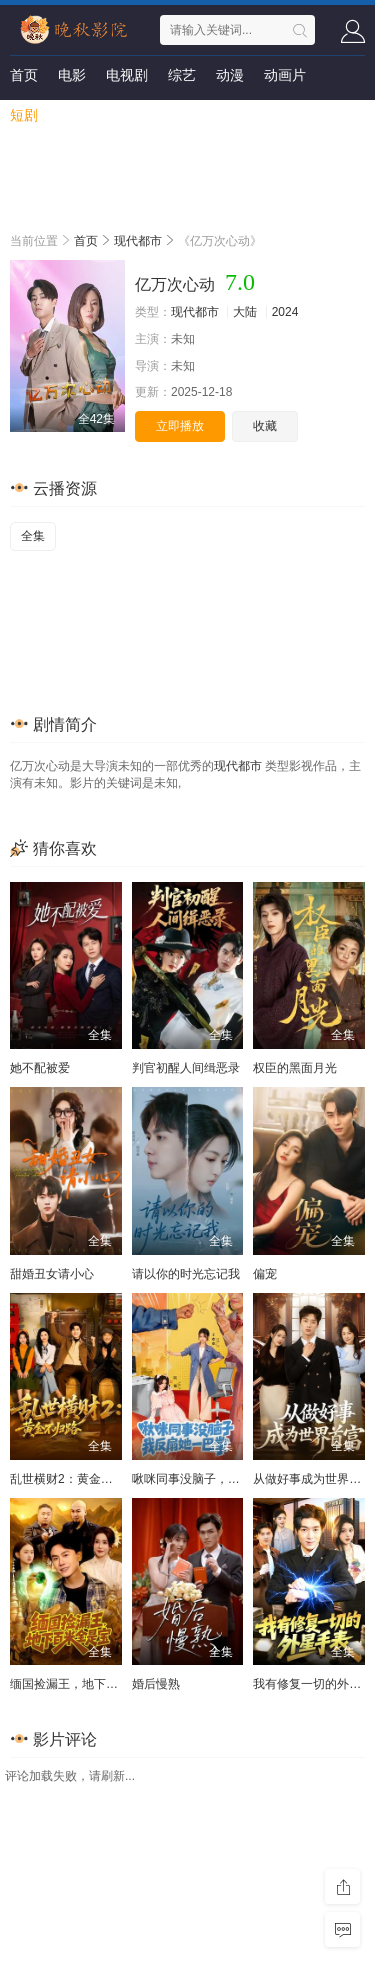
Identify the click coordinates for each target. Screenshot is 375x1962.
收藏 (265, 426)
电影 (72, 75)
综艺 (182, 75)
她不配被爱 (40, 1068)
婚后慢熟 (156, 1684)
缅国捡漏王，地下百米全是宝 (88, 1684)
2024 (285, 312)
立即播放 (180, 426)
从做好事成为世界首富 (313, 1479)
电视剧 (127, 75)
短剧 (24, 115)
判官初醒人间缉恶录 (186, 1068)
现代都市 (138, 241)
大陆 (245, 312)
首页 (24, 75)
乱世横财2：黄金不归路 (73, 1479)
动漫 (230, 75)
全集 (33, 536)
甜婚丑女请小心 (52, 1274)
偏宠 (265, 1274)
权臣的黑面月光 (295, 1068)
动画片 (285, 75)
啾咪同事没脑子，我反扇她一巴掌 (222, 1479)
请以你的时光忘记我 (186, 1274)
